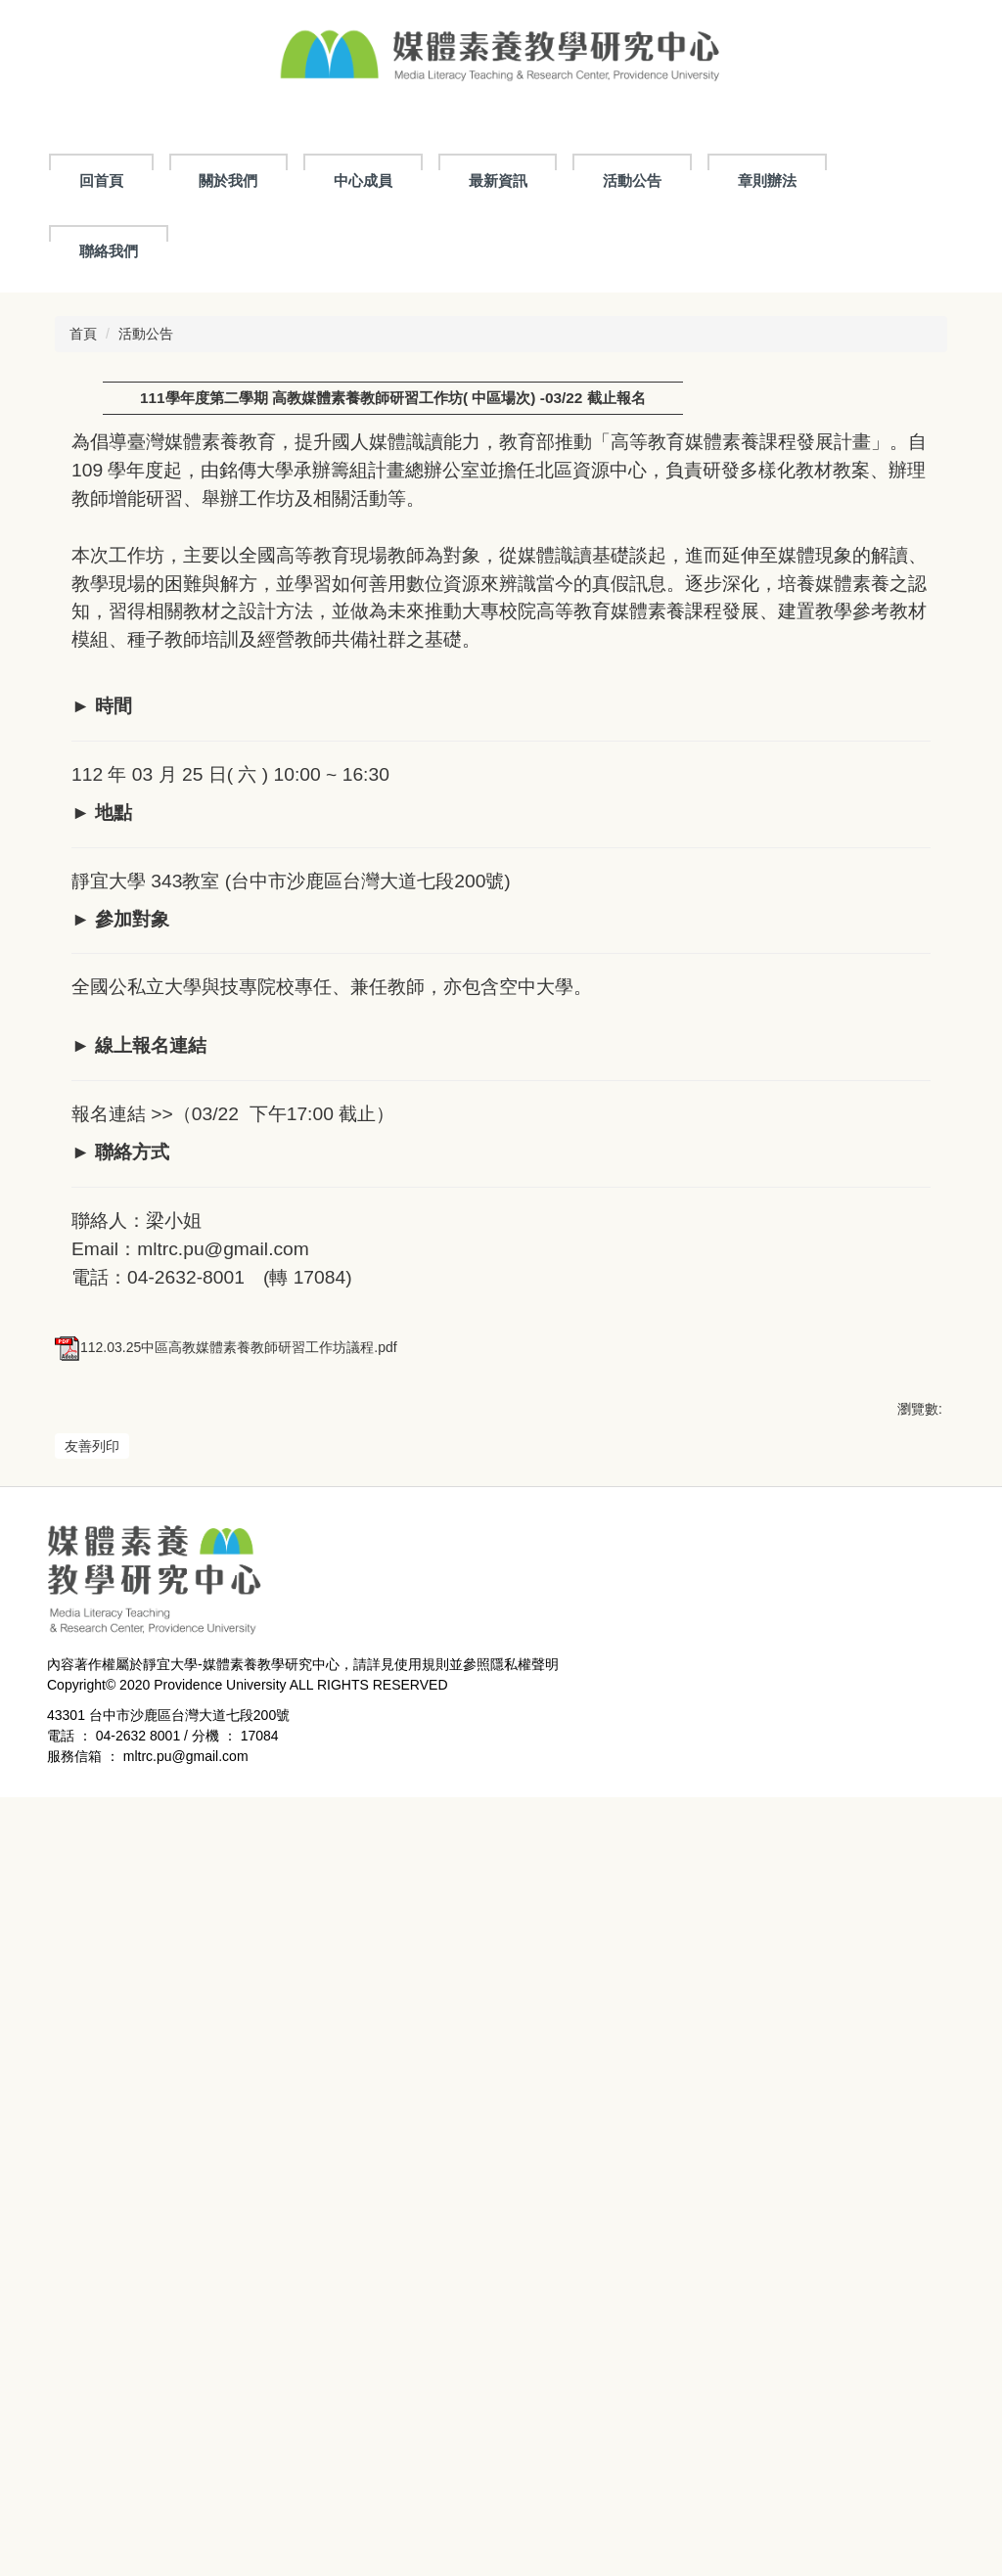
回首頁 (101, 180)
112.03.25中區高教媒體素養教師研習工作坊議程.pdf (226, 2071)
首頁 (83, 333)
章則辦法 (767, 180)
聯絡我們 (108, 251)
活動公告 (632, 180)
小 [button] (844, 445)
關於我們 (228, 180)
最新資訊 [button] (498, 180)
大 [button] (921, 445)
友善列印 (92, 2170)
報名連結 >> (122, 1148)
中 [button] (882, 445)
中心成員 (363, 180)
